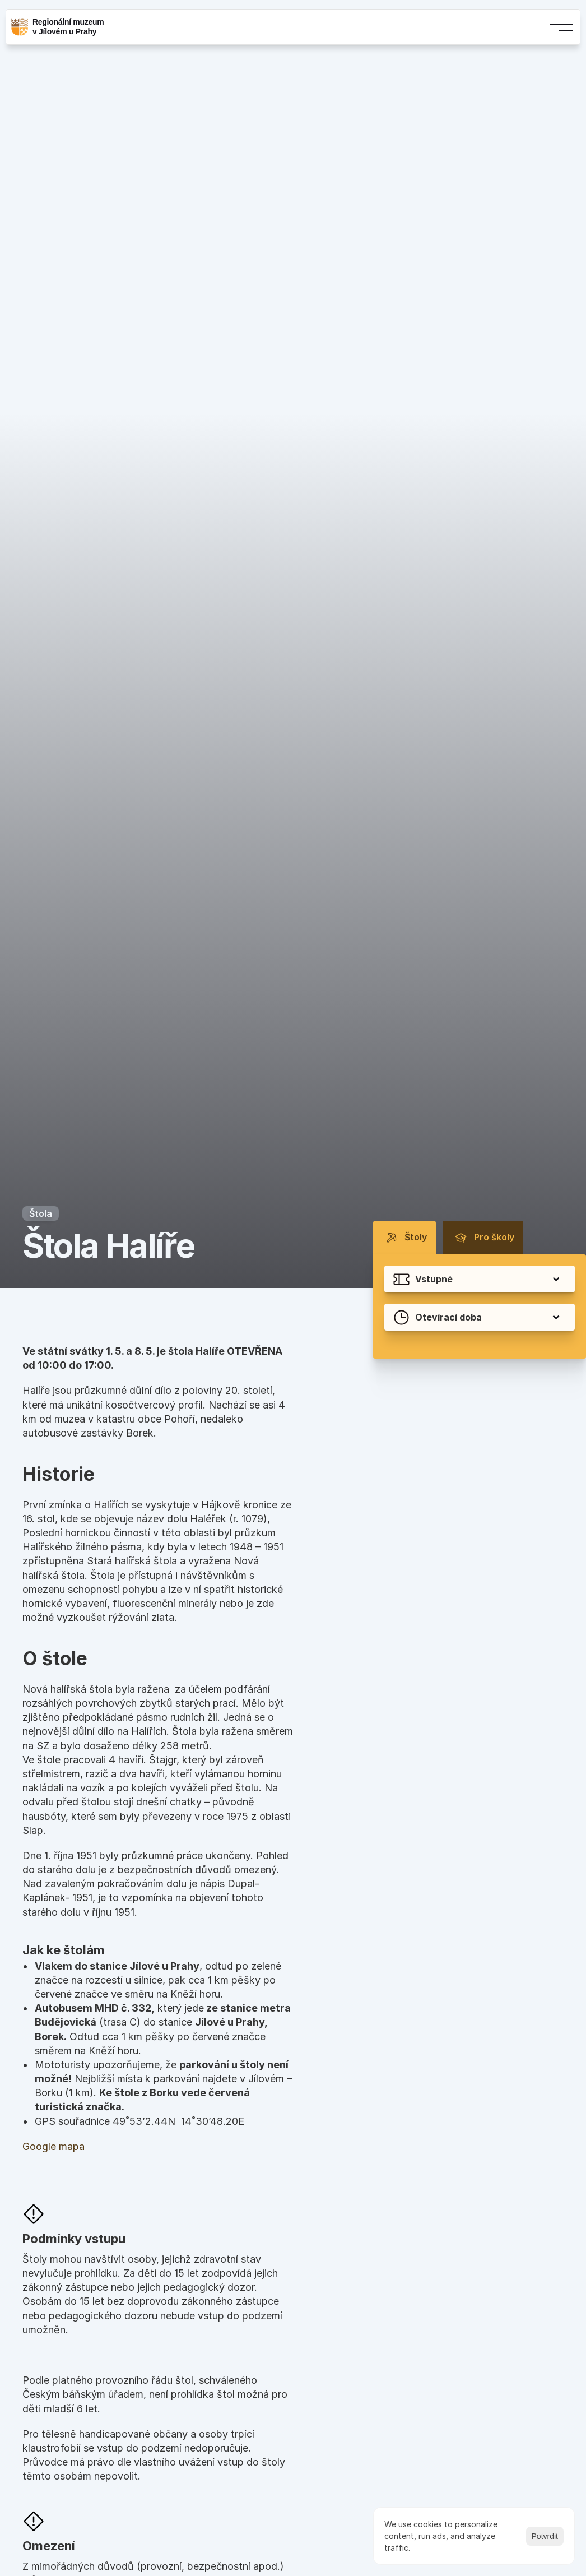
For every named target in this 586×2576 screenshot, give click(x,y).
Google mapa (53, 2146)
